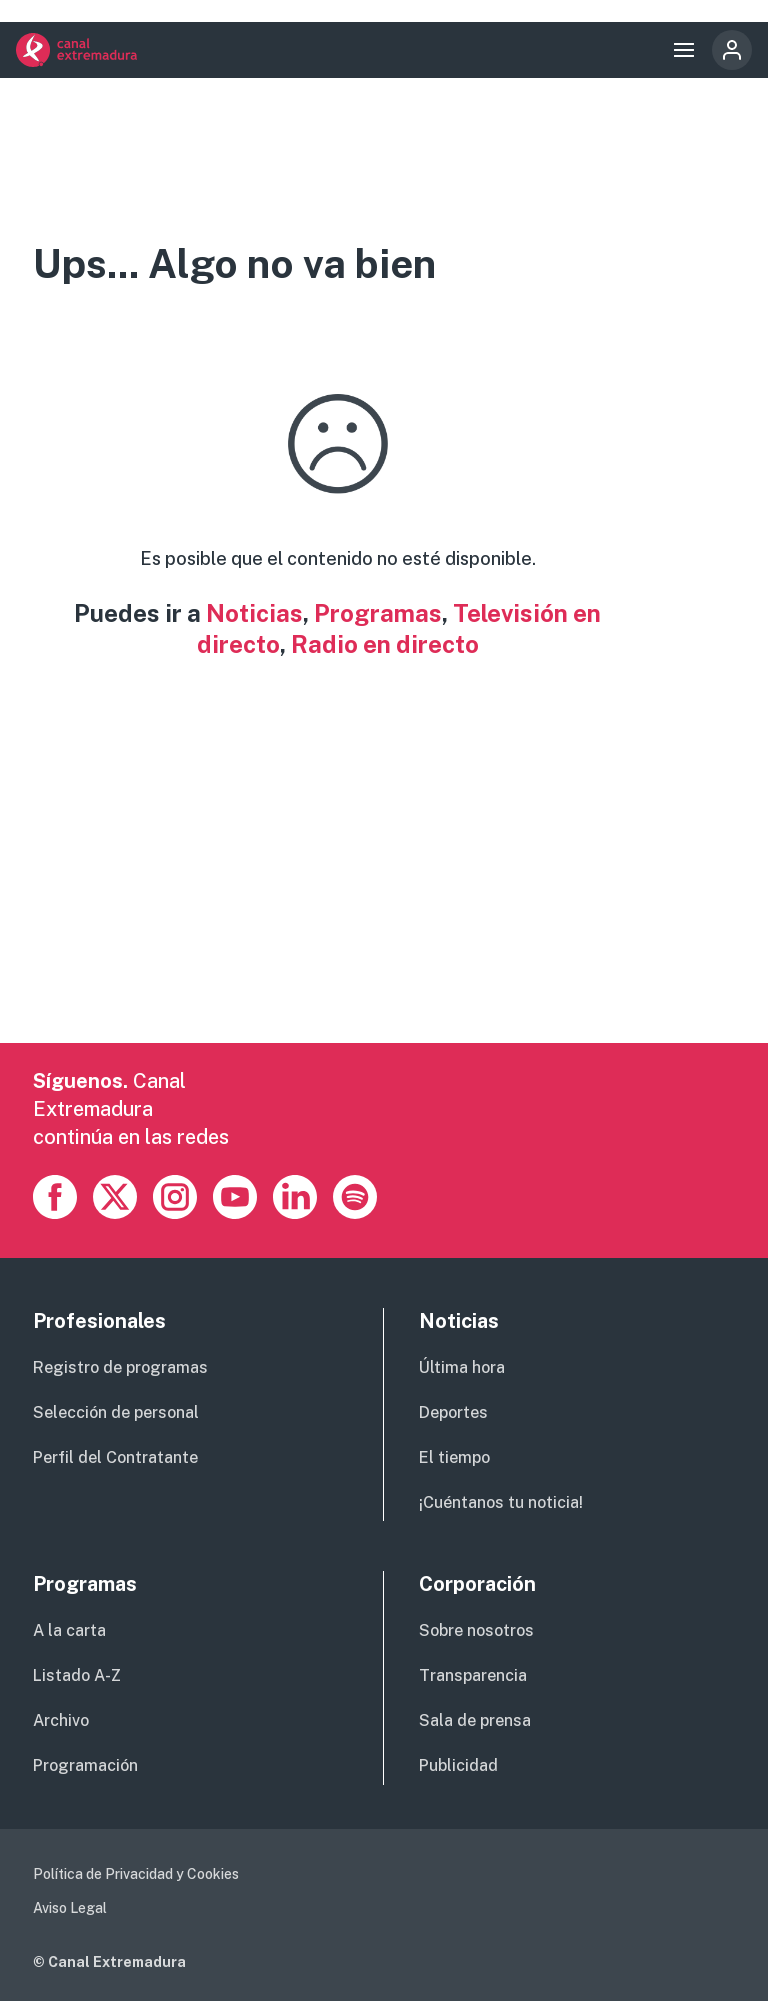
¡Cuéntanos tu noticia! (501, 1502)
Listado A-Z (77, 1675)
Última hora (462, 1367)
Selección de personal (116, 1412)
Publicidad (458, 1765)
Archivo (61, 1720)
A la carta (69, 1630)
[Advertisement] (384, 903)
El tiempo (454, 1457)
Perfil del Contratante (115, 1457)
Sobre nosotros (476, 1630)
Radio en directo (385, 644)
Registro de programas (120, 1367)
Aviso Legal (70, 1908)
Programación (85, 1765)
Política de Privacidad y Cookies (136, 1874)
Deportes (453, 1412)
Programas (378, 613)
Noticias (254, 613)
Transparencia (473, 1675)
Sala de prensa (475, 1720)
